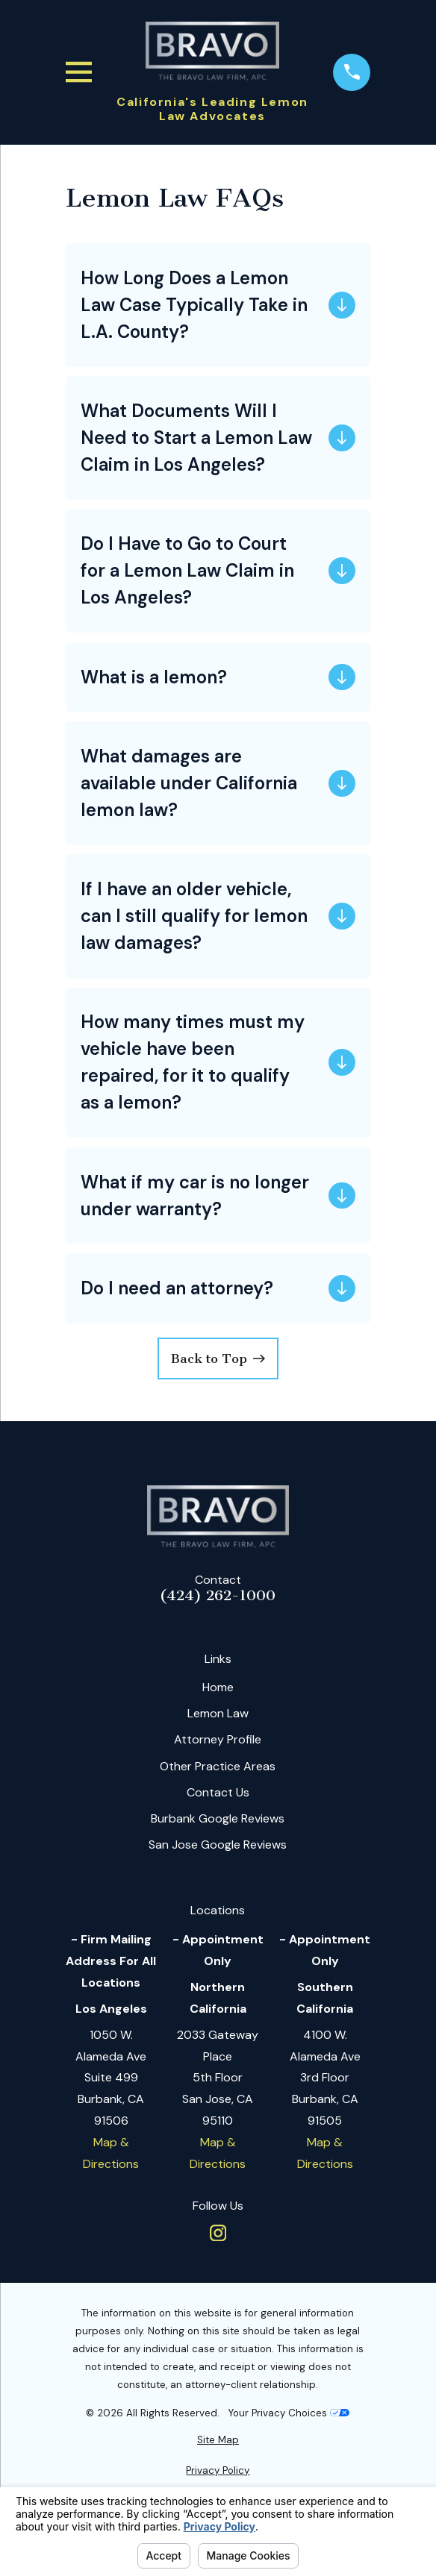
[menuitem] (218, 2440)
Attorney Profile (217, 1739)
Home (218, 1687)
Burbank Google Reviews (217, 1818)
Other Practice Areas (217, 1766)
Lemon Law (218, 1713)
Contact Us (218, 1792)
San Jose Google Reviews (218, 1844)
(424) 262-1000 (217, 1595)
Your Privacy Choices (288, 2413)
